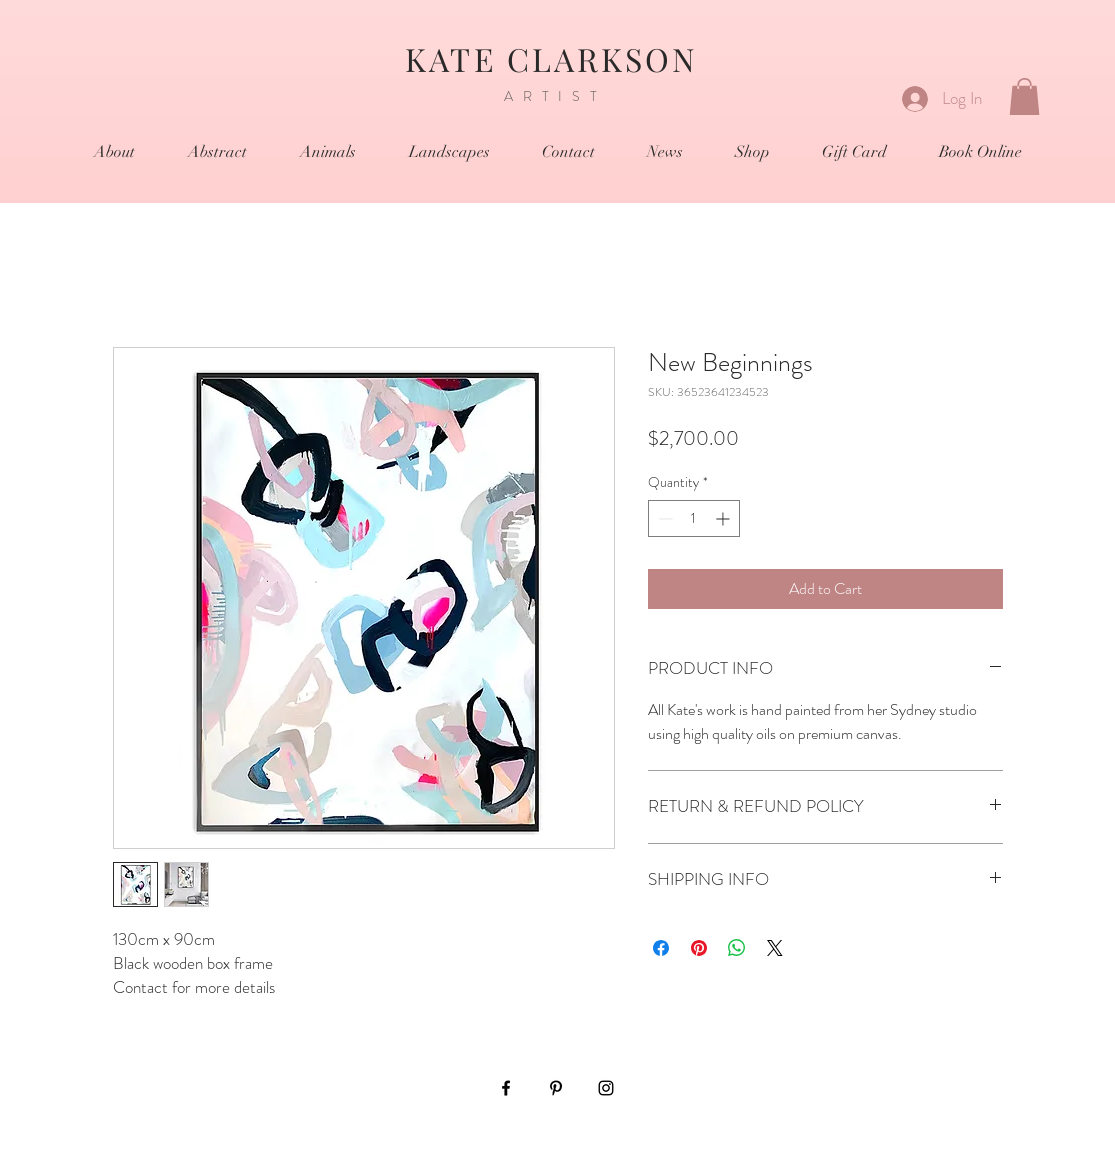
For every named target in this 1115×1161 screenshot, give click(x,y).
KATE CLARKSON (557, 58)
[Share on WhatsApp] (737, 948)
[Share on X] (775, 948)
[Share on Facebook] (661, 948)
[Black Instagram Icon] (606, 1088)
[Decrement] (663, 518)
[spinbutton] (694, 518)
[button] (1024, 96)
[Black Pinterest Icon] (556, 1088)
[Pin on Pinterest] (699, 948)
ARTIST (555, 96)
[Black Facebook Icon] (506, 1088)
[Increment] (724, 518)
